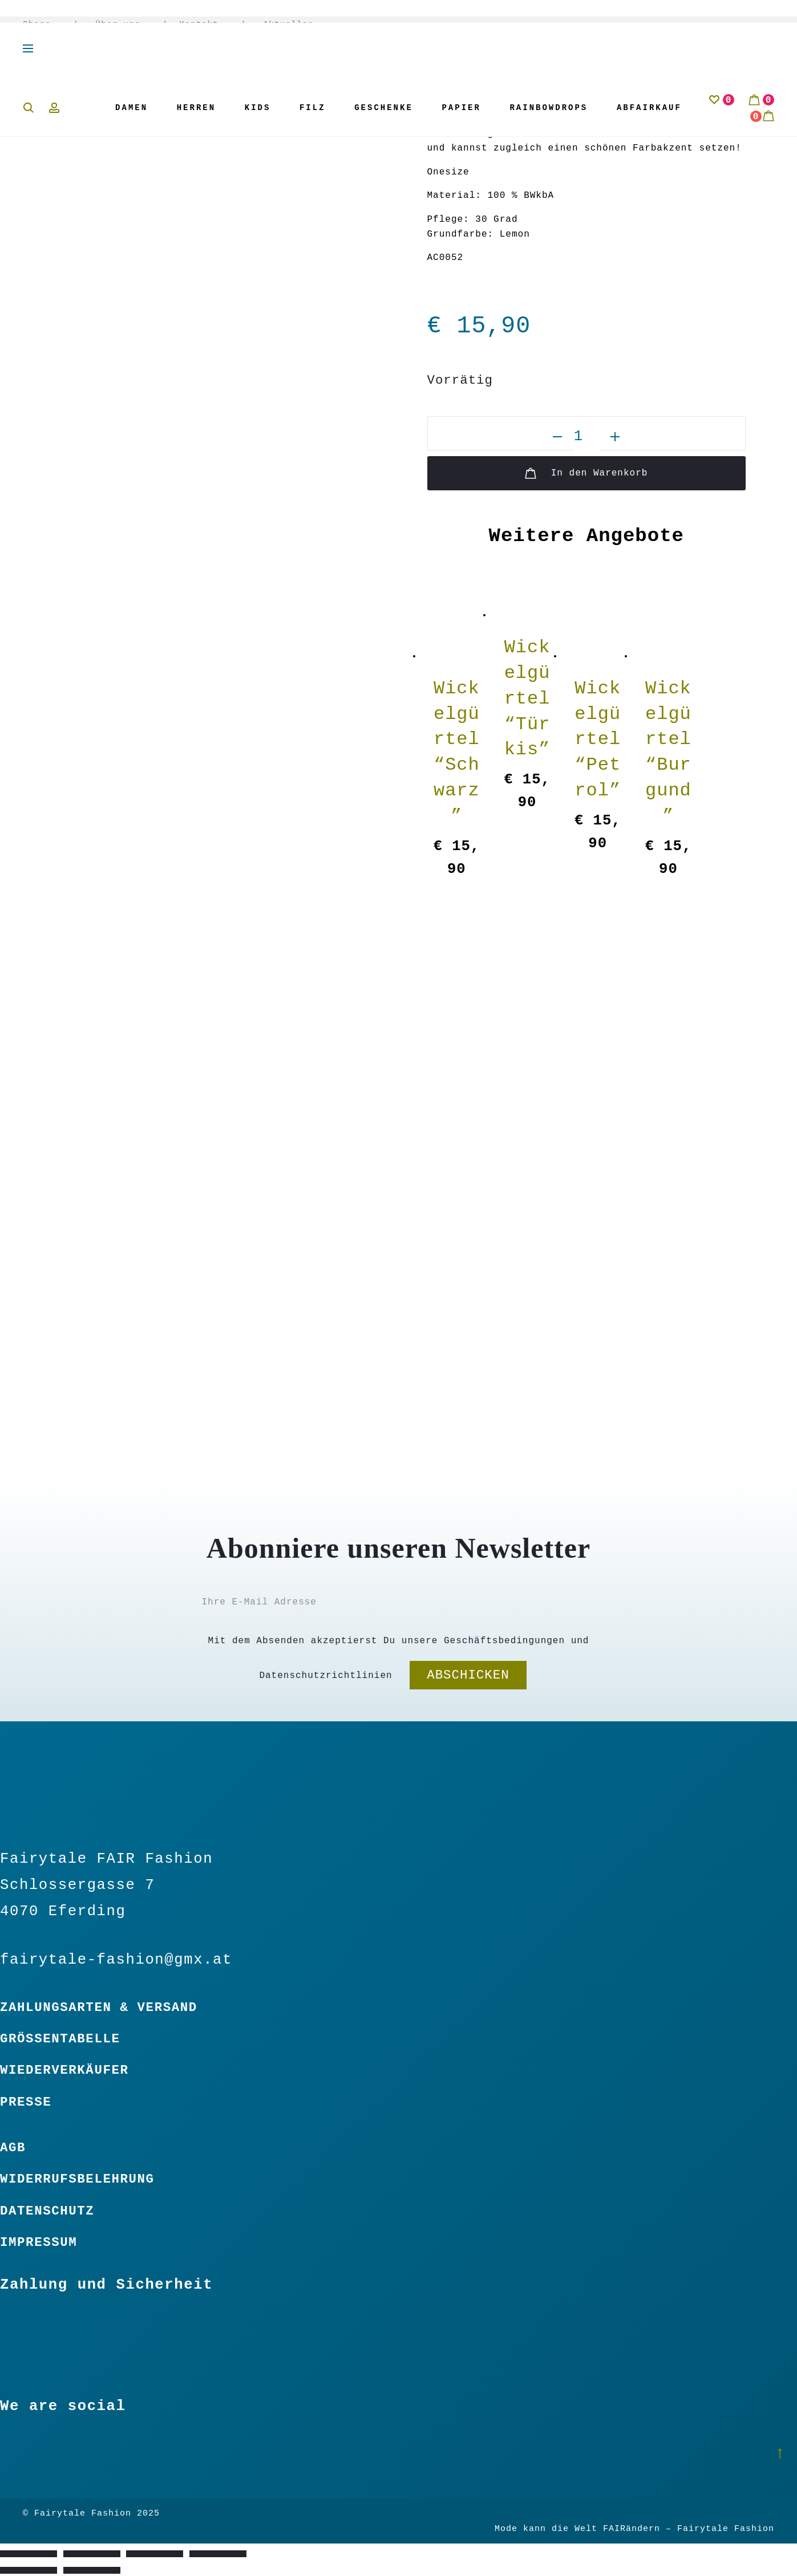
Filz (313, 107)
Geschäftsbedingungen (504, 1641)
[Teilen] (154, 2553)
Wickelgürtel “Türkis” (527, 698)
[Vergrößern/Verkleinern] (28, 2553)
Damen (131, 107)
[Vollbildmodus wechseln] (91, 2553)
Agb (13, 2147)
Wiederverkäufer (64, 2070)
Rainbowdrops (548, 107)
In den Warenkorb (586, 473)
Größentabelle (60, 2038)
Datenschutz (47, 2211)
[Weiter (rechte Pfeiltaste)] (91, 2570)
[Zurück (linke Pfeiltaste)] (28, 2570)
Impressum (38, 2242)
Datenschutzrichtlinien (325, 1676)
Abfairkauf (649, 107)
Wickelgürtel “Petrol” (598, 739)
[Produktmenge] (586, 437)
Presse (25, 2102)
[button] (557, 437)
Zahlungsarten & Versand (98, 2007)
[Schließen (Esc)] (217, 2553)
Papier (461, 107)
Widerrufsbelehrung (77, 2179)
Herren (196, 107)
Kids (258, 107)
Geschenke (383, 107)
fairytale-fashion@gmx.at (116, 1960)
